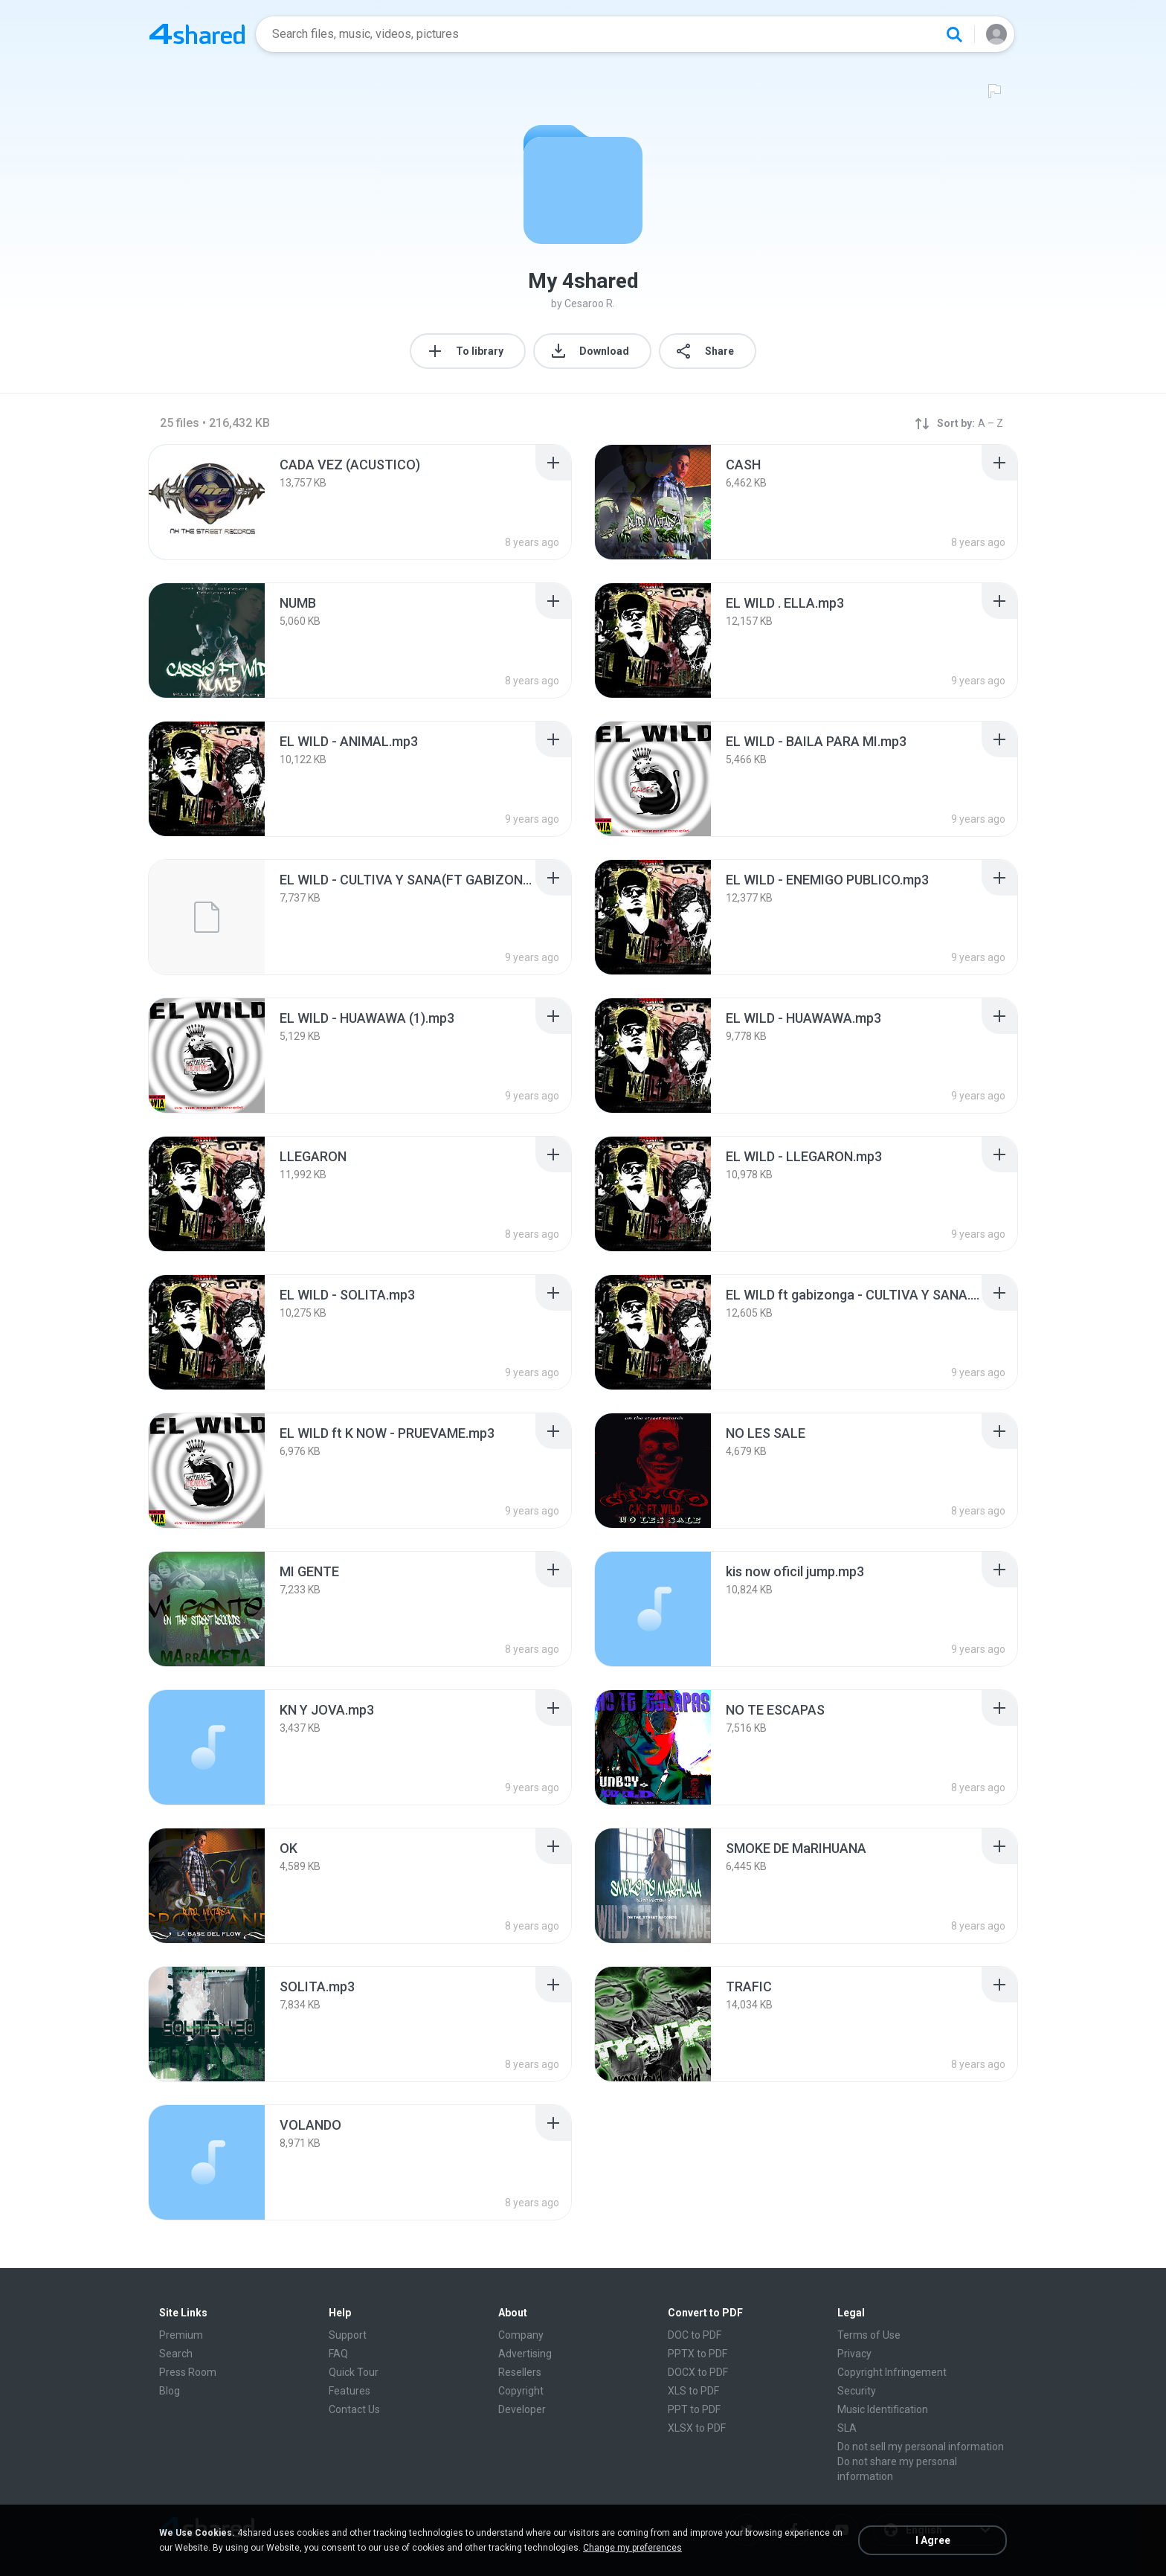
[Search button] (954, 34)
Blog (169, 2391)
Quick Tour (354, 2372)
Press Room (187, 2372)
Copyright (521, 2391)
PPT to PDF (694, 2409)
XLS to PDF (693, 2391)
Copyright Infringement (892, 2372)
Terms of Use (869, 2335)
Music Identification (882, 2409)
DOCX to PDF (698, 2372)
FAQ (338, 2354)
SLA (847, 2428)
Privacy (854, 2354)
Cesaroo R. (589, 303)
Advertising (525, 2354)
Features (349, 2391)
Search (176, 2354)
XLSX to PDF (697, 2428)
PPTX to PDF (697, 2354)
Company (521, 2335)
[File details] (207, 502)
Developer (522, 2409)
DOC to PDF (694, 2335)
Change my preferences (632, 2548)
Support (348, 2335)
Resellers (519, 2372)
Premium (181, 2335)
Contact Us (354, 2409)
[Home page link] (197, 34)
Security (856, 2391)
